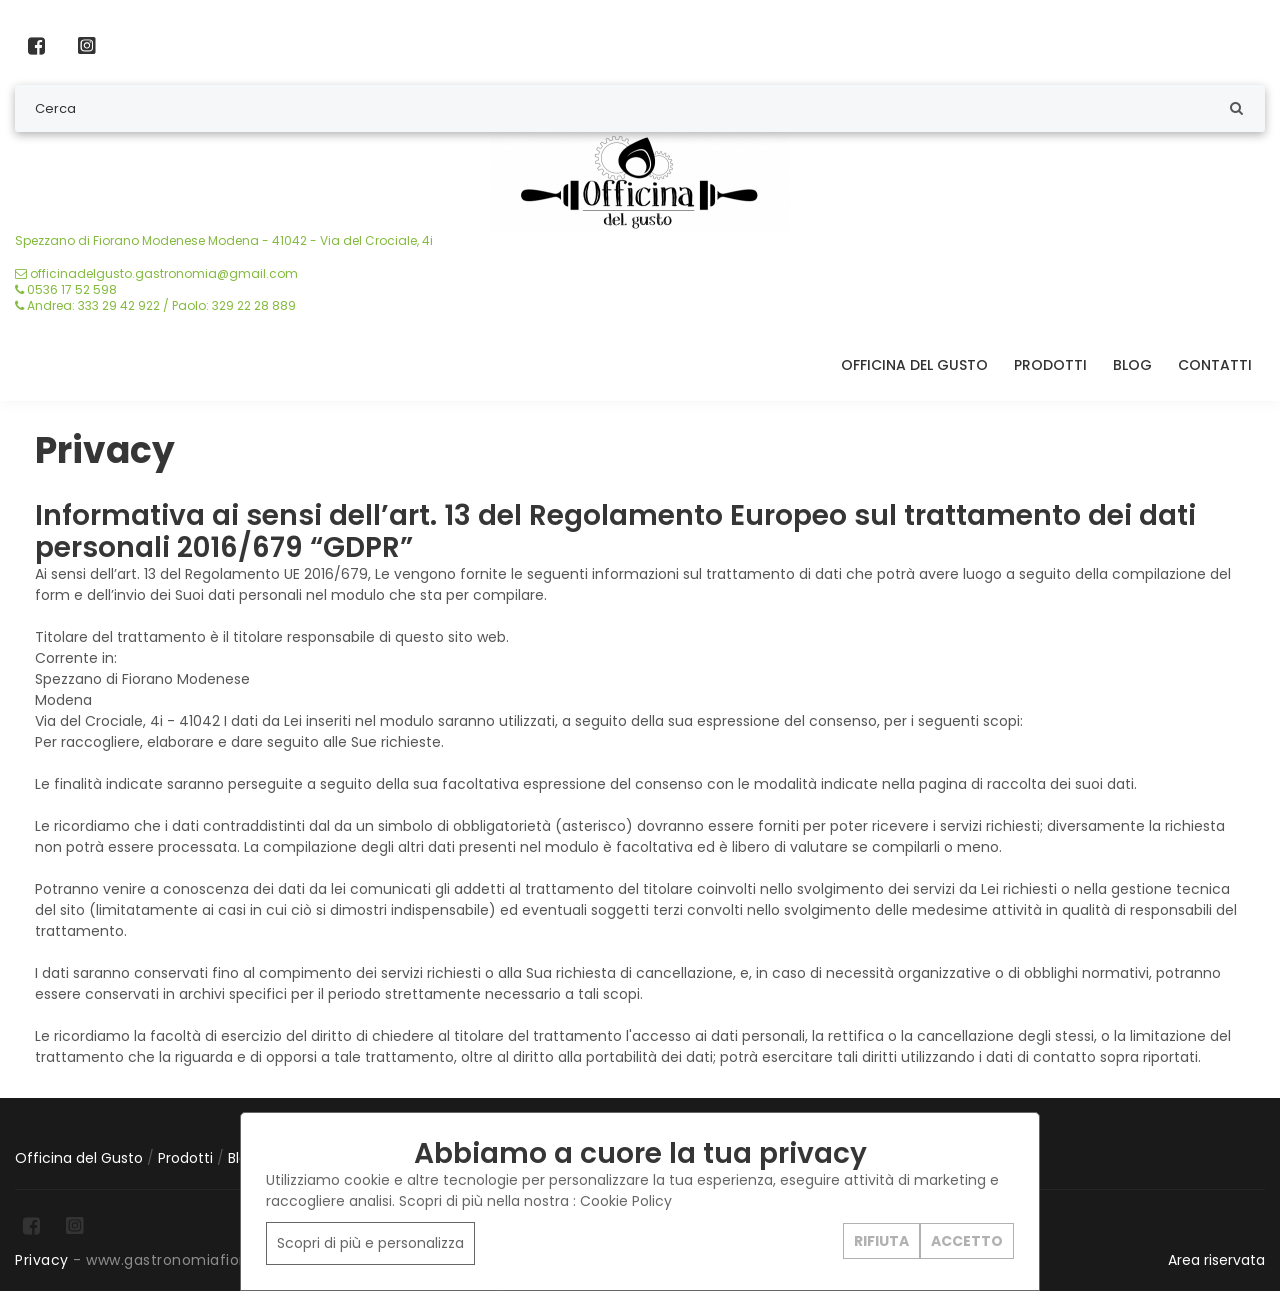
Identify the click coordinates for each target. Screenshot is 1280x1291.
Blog (1132, 365)
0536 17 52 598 (66, 289)
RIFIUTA (881, 1240)
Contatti (1215, 365)
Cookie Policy (626, 1201)
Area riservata (1216, 1260)
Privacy (42, 1260)
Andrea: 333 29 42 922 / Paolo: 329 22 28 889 (155, 305)
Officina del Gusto (914, 365)
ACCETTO (967, 1240)
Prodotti (1050, 365)
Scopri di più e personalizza (370, 1243)
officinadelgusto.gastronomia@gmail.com (156, 273)
